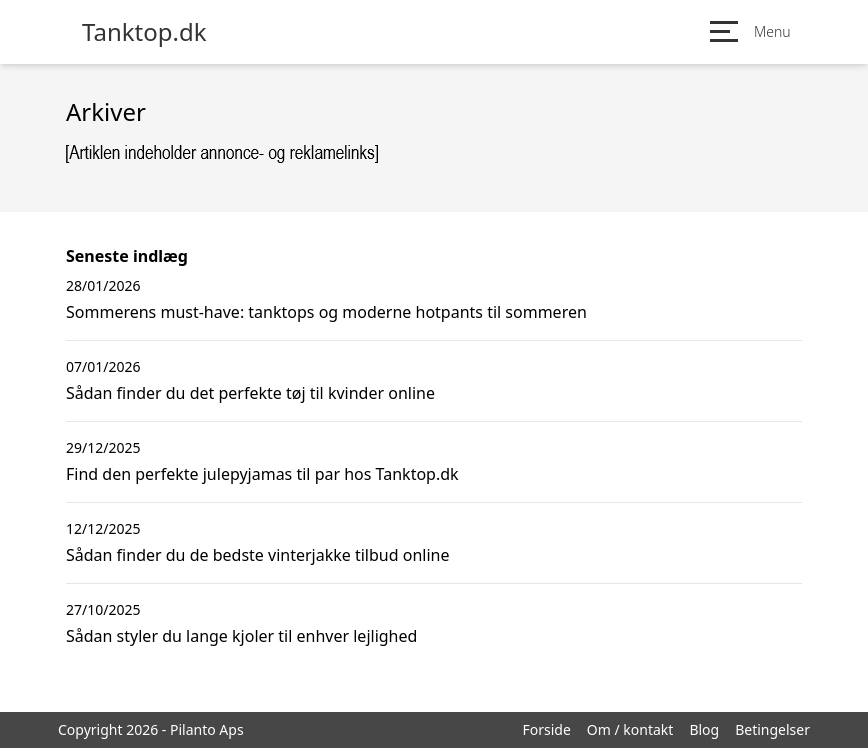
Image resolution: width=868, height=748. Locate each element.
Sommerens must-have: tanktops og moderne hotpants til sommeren (326, 312)
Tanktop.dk (144, 32)
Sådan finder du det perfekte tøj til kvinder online (250, 393)
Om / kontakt (630, 729)
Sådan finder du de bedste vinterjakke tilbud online (257, 555)
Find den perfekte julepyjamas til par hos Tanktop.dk (262, 474)
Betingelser (772, 729)
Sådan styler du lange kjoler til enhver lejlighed (241, 636)
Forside (546, 729)
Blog (704, 729)
